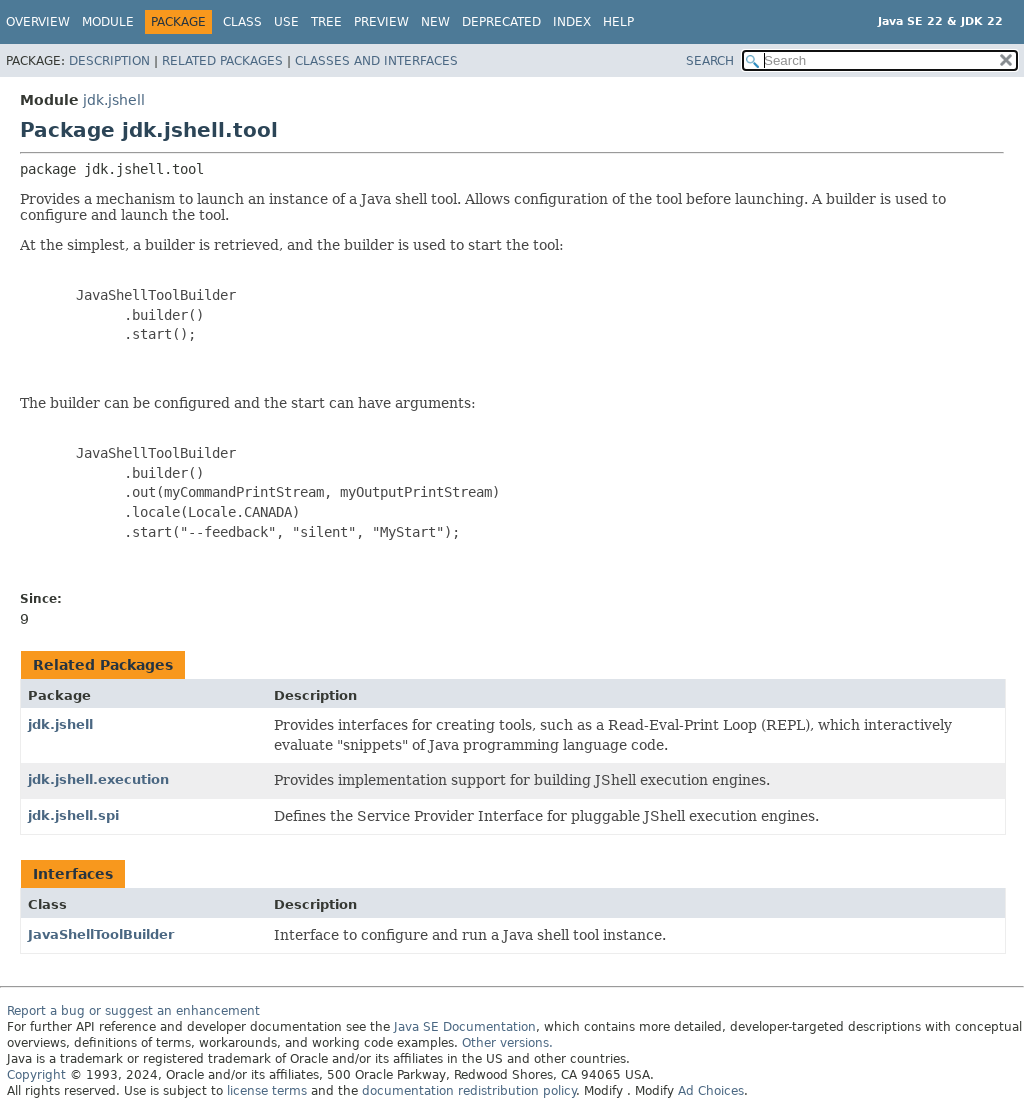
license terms (267, 1091)
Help (618, 22)
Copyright (36, 1075)
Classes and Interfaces (376, 61)
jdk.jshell (114, 100)
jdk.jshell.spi (73, 815)
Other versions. (507, 1043)
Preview (381, 22)
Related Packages (222, 61)
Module (108, 22)
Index (572, 22)
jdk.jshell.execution (98, 779)
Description (109, 61)
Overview (38, 22)
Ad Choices (711, 1091)
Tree (326, 22)
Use (286, 22)
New (435, 22)
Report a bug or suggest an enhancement (133, 1011)
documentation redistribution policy (469, 1091)
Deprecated (501, 22)
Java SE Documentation (465, 1027)
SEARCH (710, 61)
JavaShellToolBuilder (101, 934)
